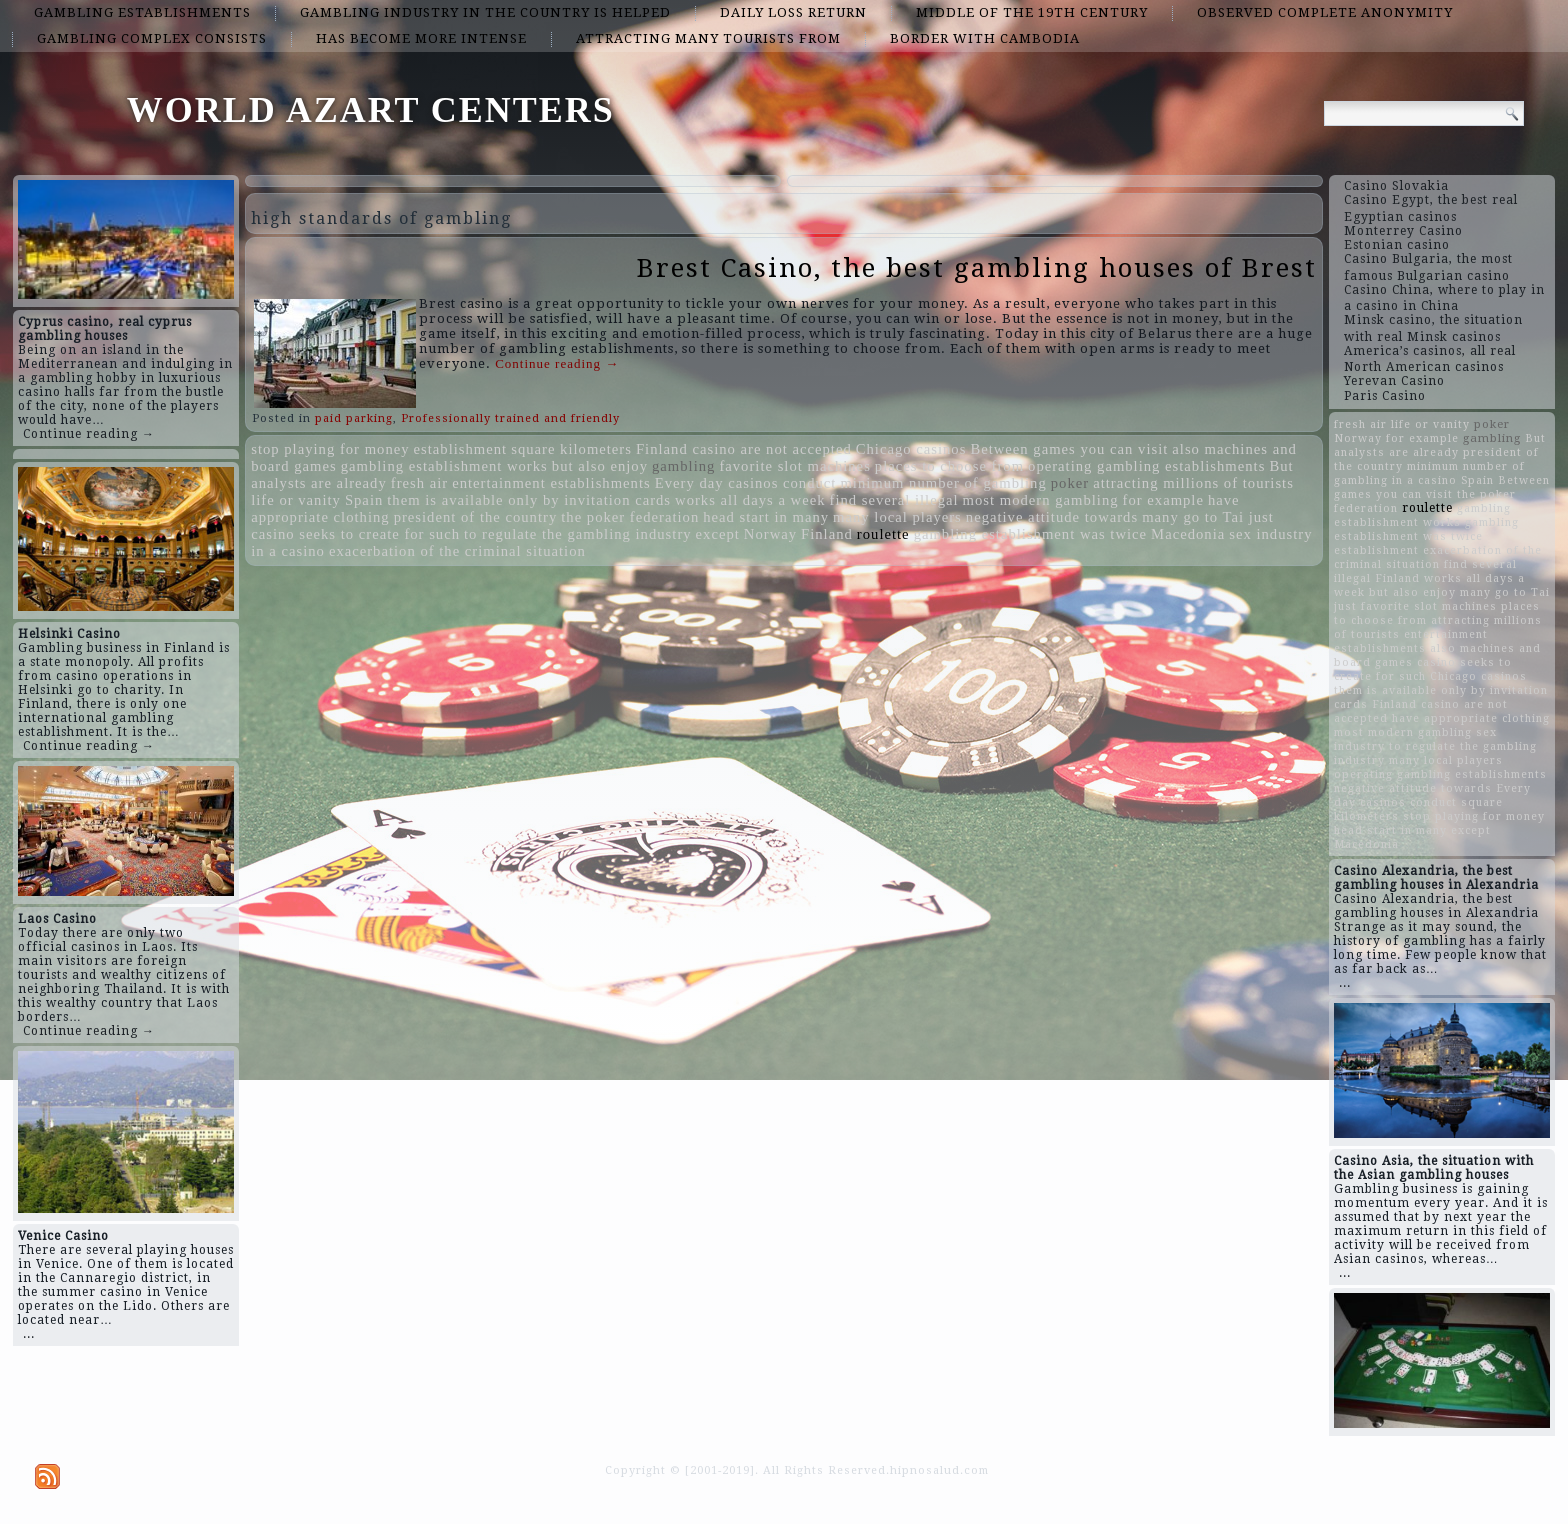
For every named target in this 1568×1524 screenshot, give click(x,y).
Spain (364, 500)
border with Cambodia (985, 38)
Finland (827, 534)
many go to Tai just (1208, 517)
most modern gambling (1041, 500)
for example (1163, 500)
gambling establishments (142, 12)
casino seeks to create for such (355, 534)
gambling (683, 466)
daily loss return (793, 12)
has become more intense (421, 38)
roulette (883, 534)
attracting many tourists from (708, 38)
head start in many (766, 517)
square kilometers (571, 449)
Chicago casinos (911, 449)
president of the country (476, 517)
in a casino (288, 551)
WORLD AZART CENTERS (371, 110)
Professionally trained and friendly (510, 418)
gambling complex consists (152, 38)
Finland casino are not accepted (744, 449)
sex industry (1270, 534)
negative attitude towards (1052, 517)
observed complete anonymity (1325, 12)
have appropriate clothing (1471, 718)
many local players (897, 517)
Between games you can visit (1069, 449)
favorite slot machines (794, 466)
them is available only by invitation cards (529, 500)
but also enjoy (600, 466)
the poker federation (630, 517)
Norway (770, 534)
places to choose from (949, 466)
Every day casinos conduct (746, 483)
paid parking (354, 418)
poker (1070, 483)
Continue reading (557, 363)
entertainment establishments (551, 483)
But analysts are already (1440, 445)
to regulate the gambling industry (578, 534)
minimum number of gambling (943, 483)
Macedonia (1188, 534)
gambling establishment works (444, 466)
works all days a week (750, 500)
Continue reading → (89, 434)
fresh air (419, 483)
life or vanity (296, 500)
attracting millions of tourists (1193, 483)
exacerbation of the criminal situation (457, 551)
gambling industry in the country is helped (485, 12)
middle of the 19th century (1032, 12)
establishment (461, 449)
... (29, 1334)
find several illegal (894, 500)
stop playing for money (330, 449)
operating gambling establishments (1146, 466)
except (718, 534)
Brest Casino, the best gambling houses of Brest (977, 268)
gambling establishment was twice (1030, 534)
